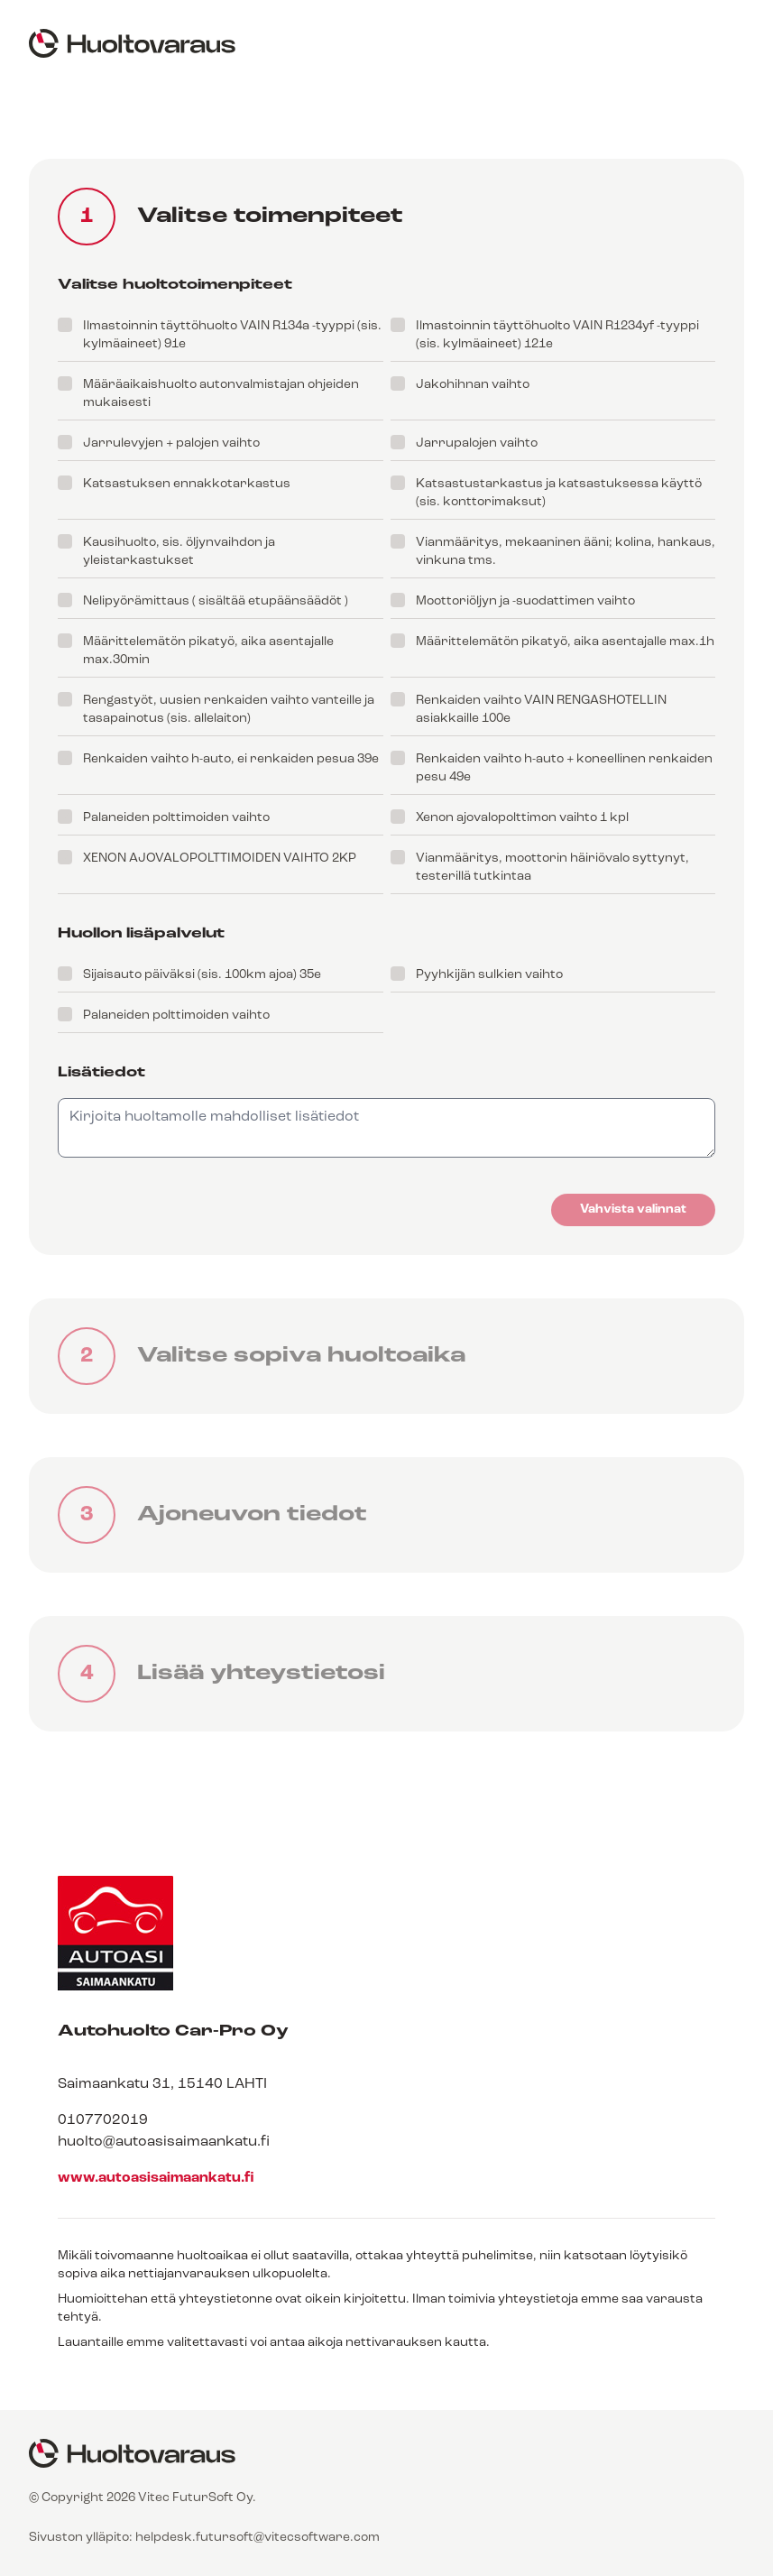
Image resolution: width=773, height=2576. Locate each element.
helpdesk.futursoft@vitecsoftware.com (257, 2537)
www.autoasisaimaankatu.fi (155, 2178)
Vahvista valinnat (633, 1209)
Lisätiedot (101, 1073)
